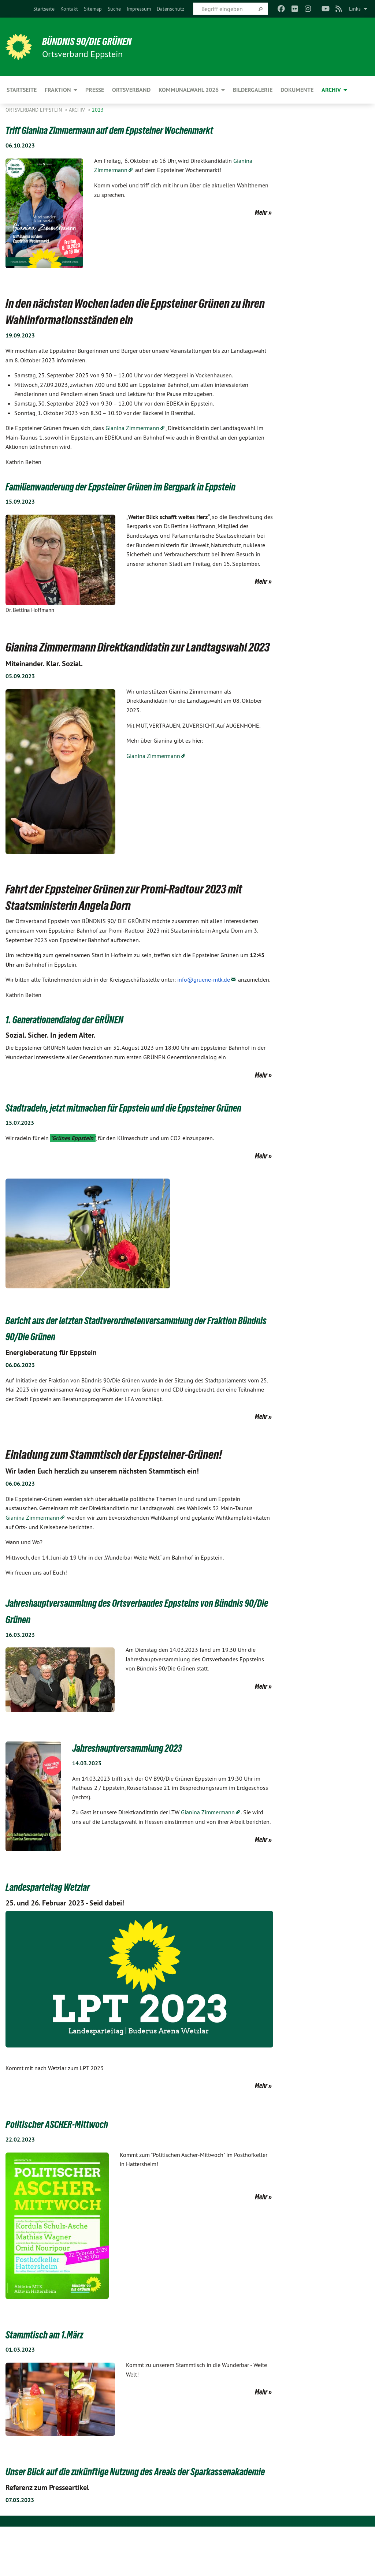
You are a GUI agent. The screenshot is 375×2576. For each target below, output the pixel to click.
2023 (98, 110)
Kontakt (69, 8)
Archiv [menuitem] (331, 90)
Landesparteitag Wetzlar (58, 1919)
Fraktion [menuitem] (58, 90)
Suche (114, 8)
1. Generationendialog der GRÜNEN (78, 1035)
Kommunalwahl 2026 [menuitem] (189, 90)
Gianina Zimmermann (132, 428)
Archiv (77, 110)
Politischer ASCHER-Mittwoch (68, 2157)
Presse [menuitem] (94, 90)
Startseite (44, 8)
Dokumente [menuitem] (297, 90)
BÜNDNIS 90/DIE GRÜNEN (96, 41)
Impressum (139, 8)
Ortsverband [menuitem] (131, 90)
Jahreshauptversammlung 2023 (140, 1780)
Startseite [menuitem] (22, 90)
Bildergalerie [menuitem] (252, 90)
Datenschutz (170, 8)
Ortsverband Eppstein (34, 110)
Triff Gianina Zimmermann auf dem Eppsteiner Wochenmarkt (133, 130)
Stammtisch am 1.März (52, 2367)
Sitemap (93, 8)
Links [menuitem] (355, 8)
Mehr (261, 212)
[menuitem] (44, 9)
